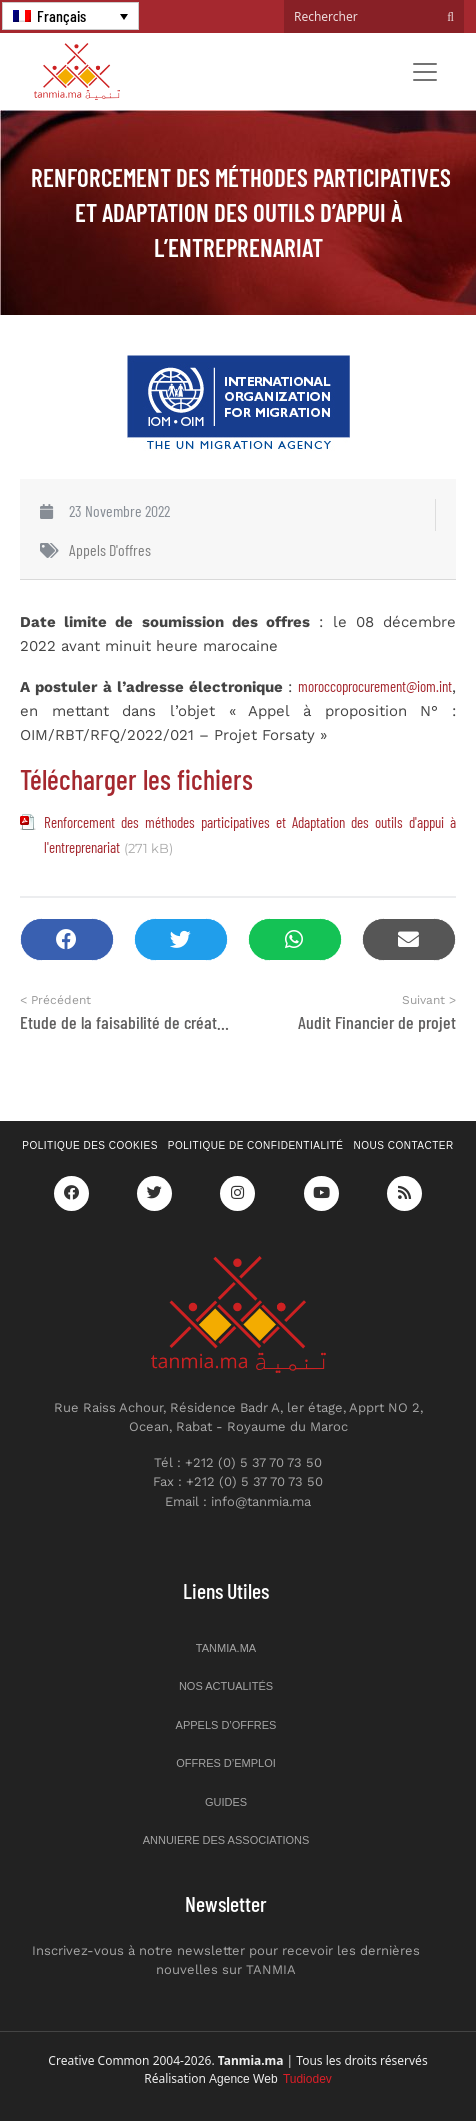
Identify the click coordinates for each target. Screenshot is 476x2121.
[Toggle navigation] (425, 72)
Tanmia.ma (226, 1648)
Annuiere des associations (226, 1840)
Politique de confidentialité (256, 1145)
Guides (226, 1802)
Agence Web (270, 2079)
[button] (67, 939)
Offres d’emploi (226, 1763)
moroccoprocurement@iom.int (375, 686)
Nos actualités (226, 1686)
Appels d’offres (226, 1725)
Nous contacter (404, 1145)
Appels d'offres (110, 549)
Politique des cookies (90, 1145)
